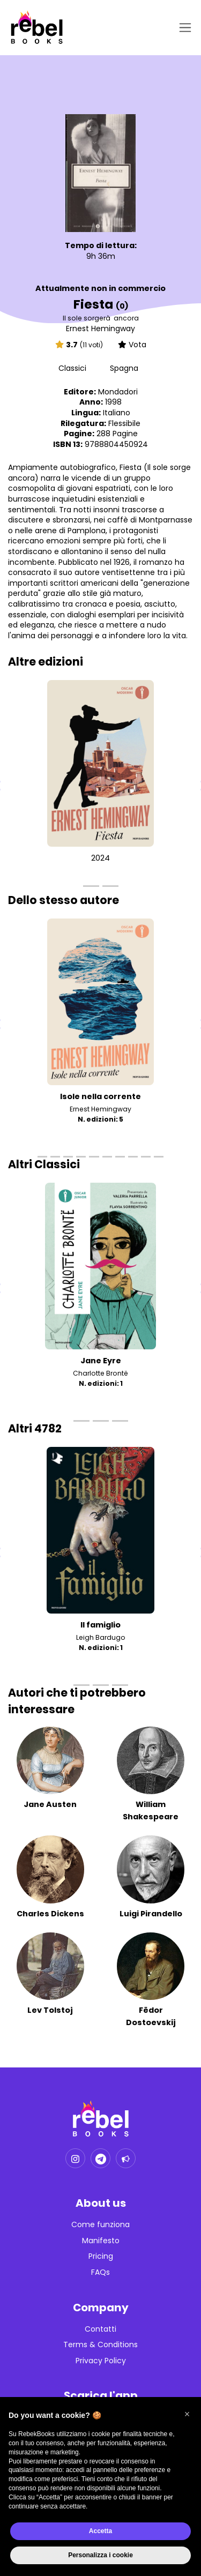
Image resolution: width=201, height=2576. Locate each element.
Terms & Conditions (100, 2345)
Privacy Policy (101, 2361)
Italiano (116, 412)
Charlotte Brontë (100, 1373)
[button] (187, 2414)
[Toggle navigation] (183, 27)
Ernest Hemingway (100, 328)
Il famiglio (100, 1624)
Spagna (124, 368)
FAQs (100, 2272)
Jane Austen (50, 1804)
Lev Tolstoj (50, 2010)
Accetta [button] (100, 2531)
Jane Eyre (100, 1360)
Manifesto (101, 2241)
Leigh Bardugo (100, 1637)
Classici (73, 368)
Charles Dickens (50, 1913)
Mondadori (118, 391)
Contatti (100, 2329)
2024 (100, 858)
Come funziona (100, 2225)
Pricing (100, 2256)
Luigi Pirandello (151, 1913)
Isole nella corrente (100, 1096)
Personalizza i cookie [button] (100, 2555)
